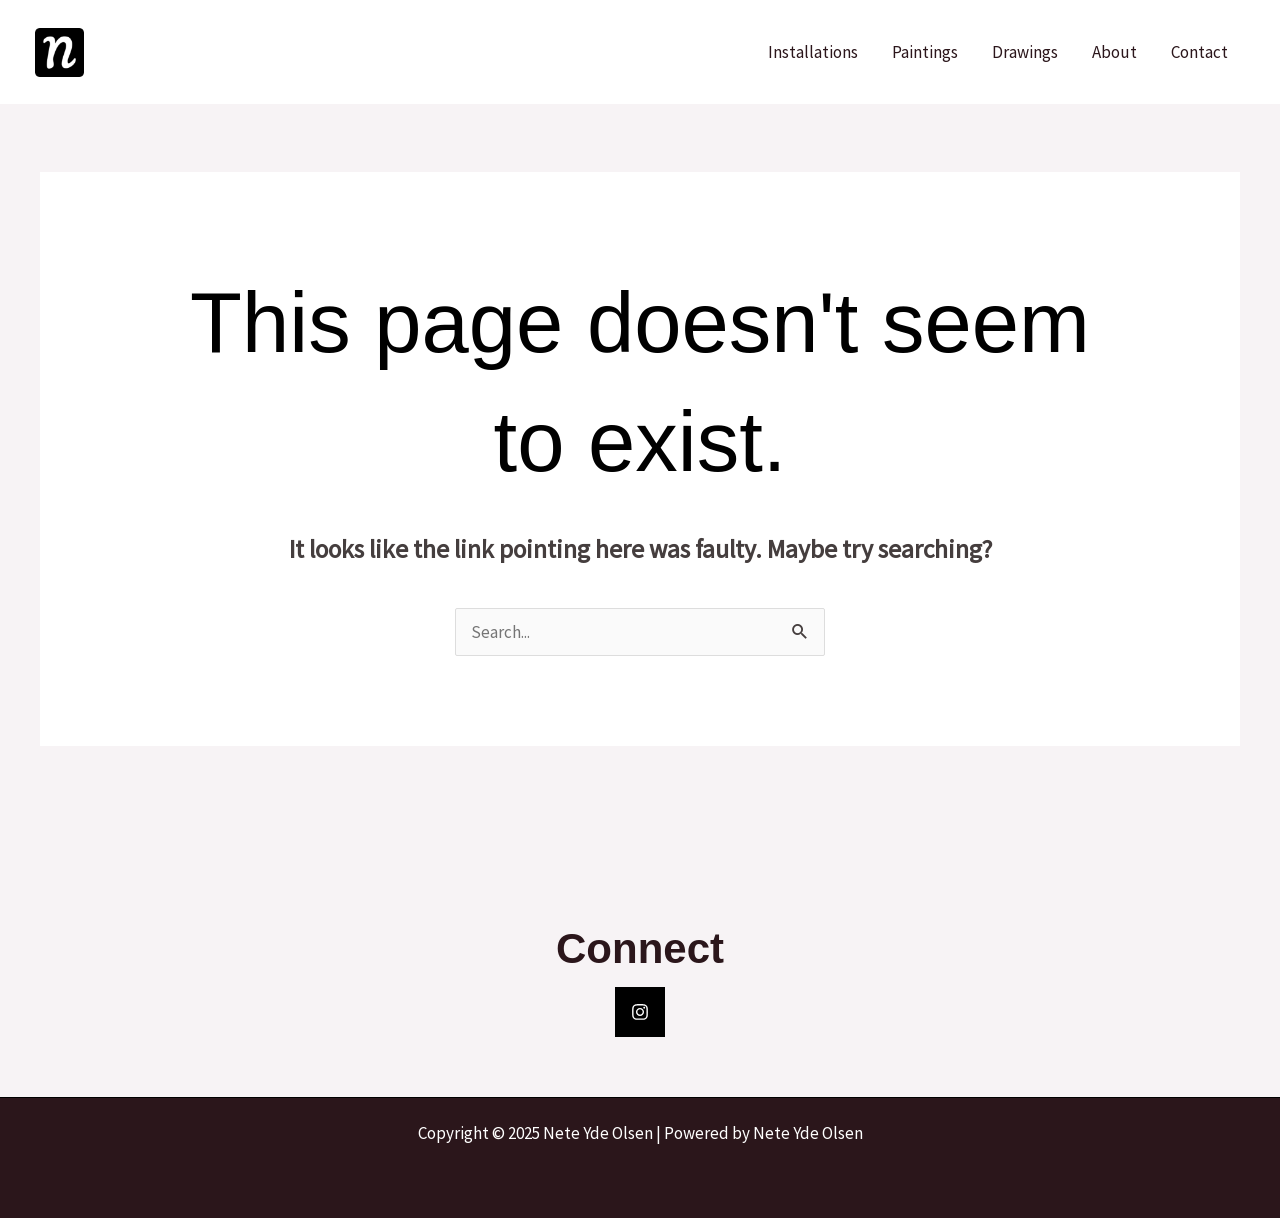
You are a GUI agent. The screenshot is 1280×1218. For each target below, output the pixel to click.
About (1114, 52)
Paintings (925, 52)
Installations (813, 52)
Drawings (1025, 52)
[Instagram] (640, 1012)
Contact (1199, 52)
